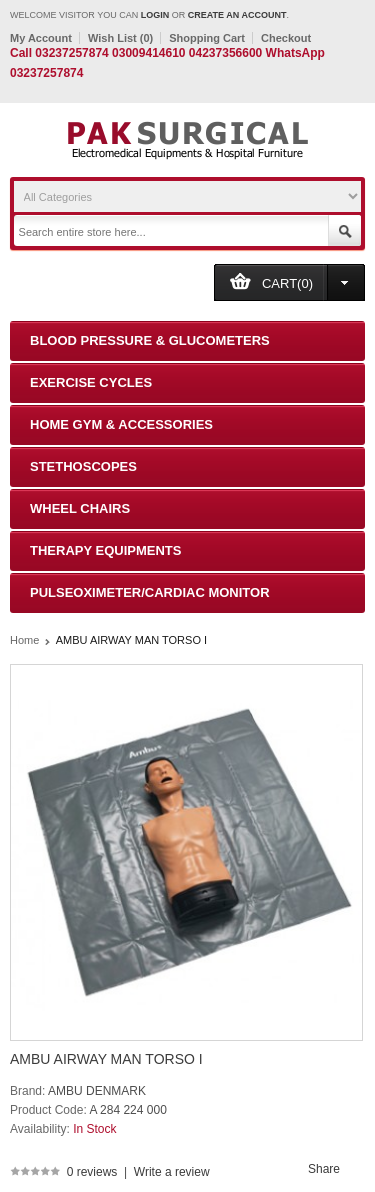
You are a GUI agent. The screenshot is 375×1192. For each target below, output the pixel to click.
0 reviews (92, 1172)
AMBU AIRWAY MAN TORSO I (131, 640)
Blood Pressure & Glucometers (150, 340)
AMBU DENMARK (97, 1091)
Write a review (172, 1172)
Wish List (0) (120, 38)
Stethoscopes (83, 466)
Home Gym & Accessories (121, 424)
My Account (41, 38)
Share (324, 1169)
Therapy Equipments (105, 550)
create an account (237, 15)
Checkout (286, 38)
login (155, 15)
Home (24, 640)
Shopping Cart (207, 38)
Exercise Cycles (91, 382)
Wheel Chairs (80, 508)
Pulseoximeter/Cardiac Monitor (150, 592)
